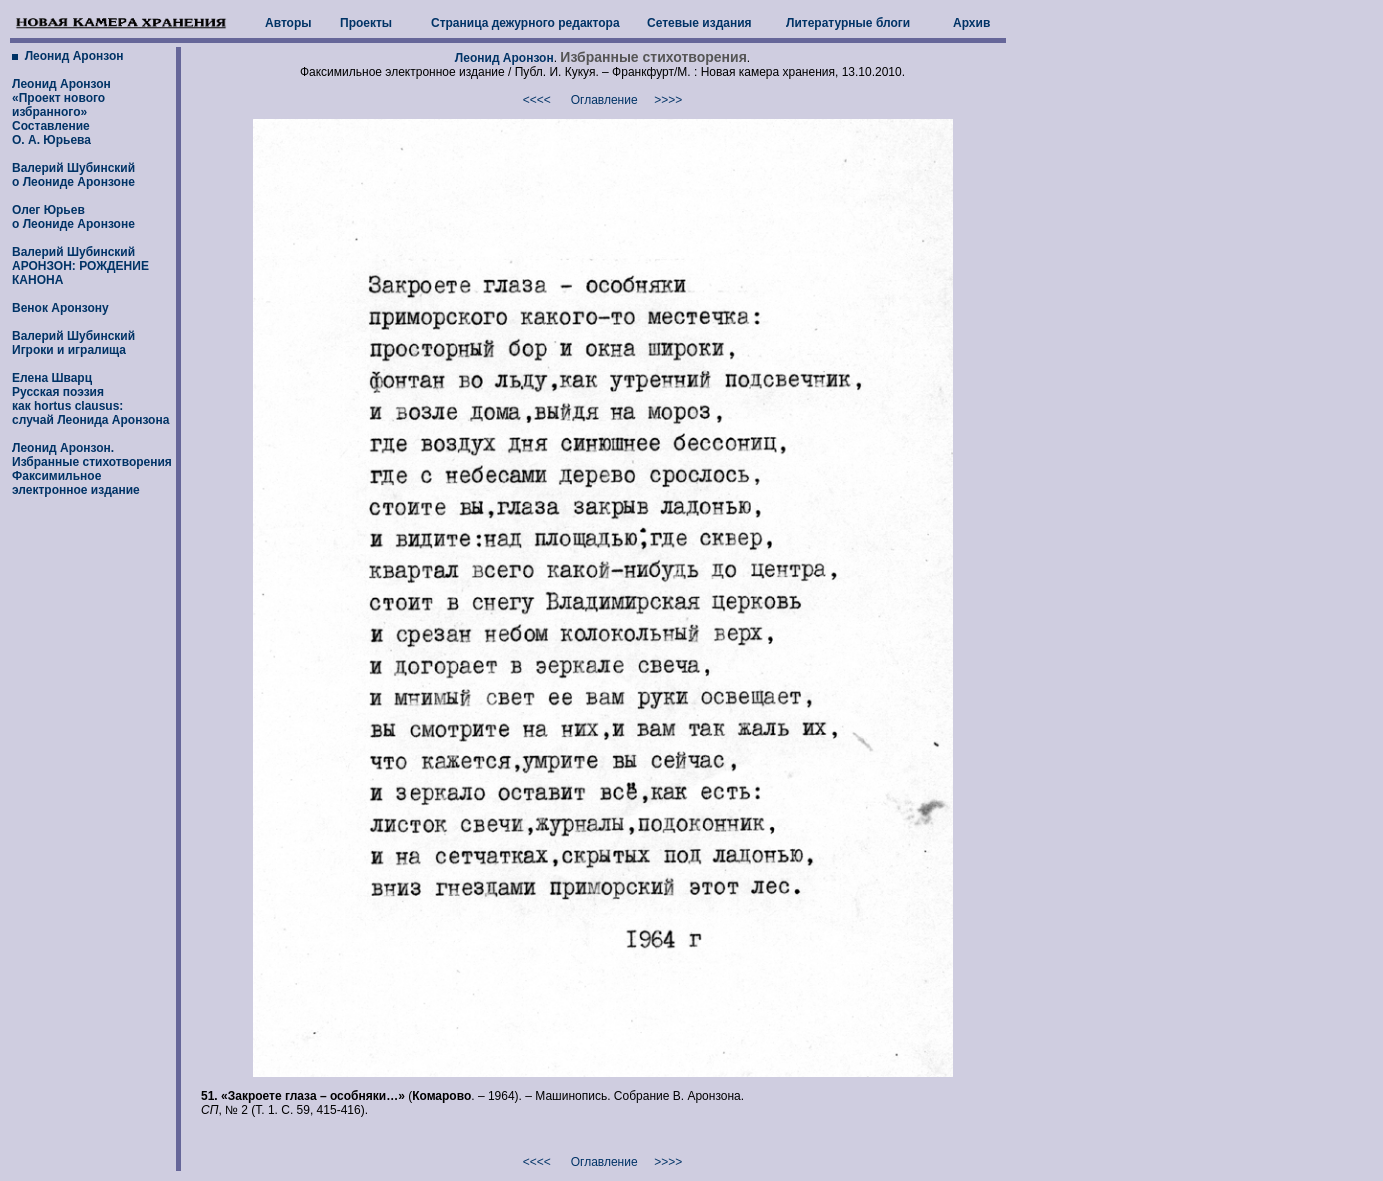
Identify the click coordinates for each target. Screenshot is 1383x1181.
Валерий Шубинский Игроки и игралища (73, 343)
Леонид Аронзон (72, 56)
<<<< (537, 100)
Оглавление (604, 100)
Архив (971, 23)
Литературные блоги (848, 23)
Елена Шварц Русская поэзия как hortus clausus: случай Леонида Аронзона (90, 399)
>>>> (668, 100)
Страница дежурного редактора (525, 23)
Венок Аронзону (60, 308)
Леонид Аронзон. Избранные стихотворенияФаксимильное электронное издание (92, 469)
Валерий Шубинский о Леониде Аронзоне (73, 175)
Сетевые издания (699, 23)
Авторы (288, 23)
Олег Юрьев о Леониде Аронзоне (73, 217)
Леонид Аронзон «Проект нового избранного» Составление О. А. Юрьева (61, 112)
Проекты (366, 23)
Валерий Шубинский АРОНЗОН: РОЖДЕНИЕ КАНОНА (80, 266)
